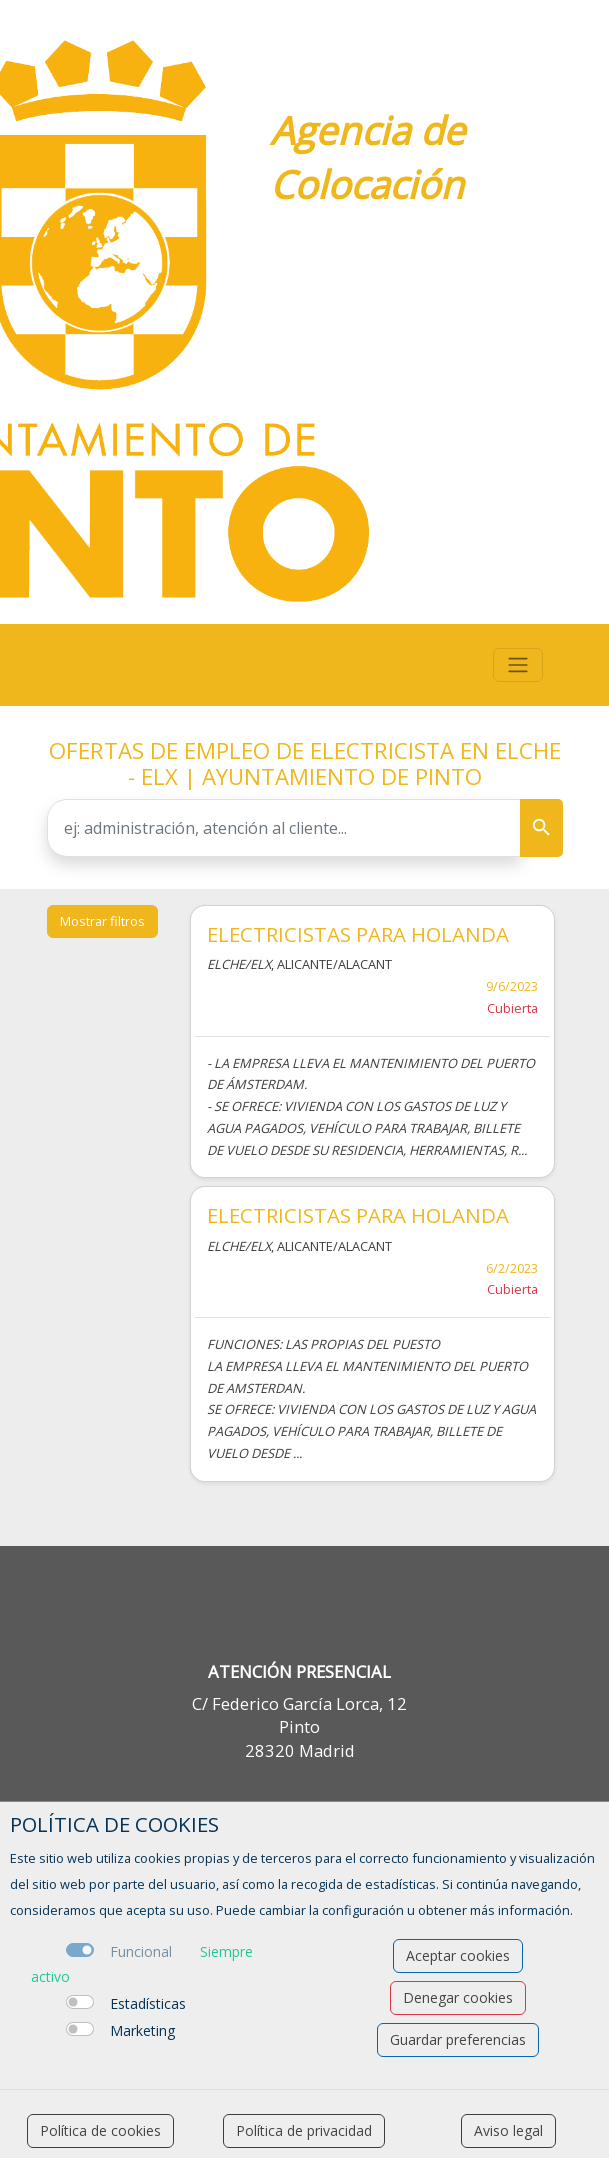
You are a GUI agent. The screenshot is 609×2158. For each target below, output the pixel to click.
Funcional (141, 1951)
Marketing (142, 2030)
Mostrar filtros (102, 921)
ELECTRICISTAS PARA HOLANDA (358, 934)
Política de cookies (100, 2130)
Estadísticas (148, 2003)
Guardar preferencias (458, 2039)
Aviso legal (508, 2130)
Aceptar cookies (458, 1955)
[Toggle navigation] (518, 665)
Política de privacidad (304, 2130)
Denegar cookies (458, 1997)
